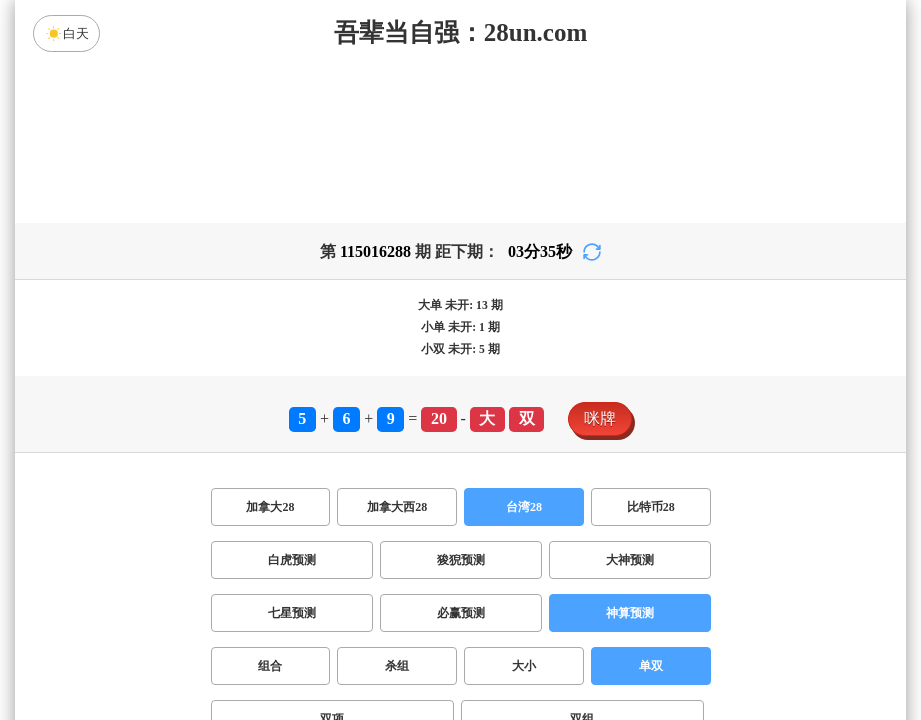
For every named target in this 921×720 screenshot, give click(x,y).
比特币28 (651, 507)
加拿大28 (270, 507)
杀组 (397, 666)
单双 (651, 666)
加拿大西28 (397, 507)
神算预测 (630, 613)
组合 (270, 666)
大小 (524, 666)
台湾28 (524, 507)
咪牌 (600, 418)
